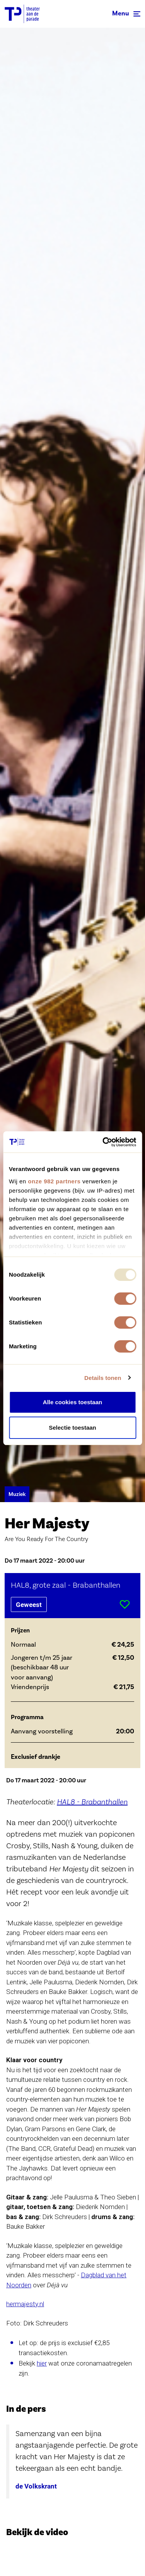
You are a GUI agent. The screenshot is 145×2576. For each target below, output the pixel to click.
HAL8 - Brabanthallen (92, 1801)
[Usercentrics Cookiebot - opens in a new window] (103, 1142)
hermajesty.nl (25, 2304)
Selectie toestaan (72, 1427)
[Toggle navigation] (126, 14)
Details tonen (102, 1378)
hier (42, 2363)
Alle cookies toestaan (72, 1402)
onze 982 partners (54, 1181)
